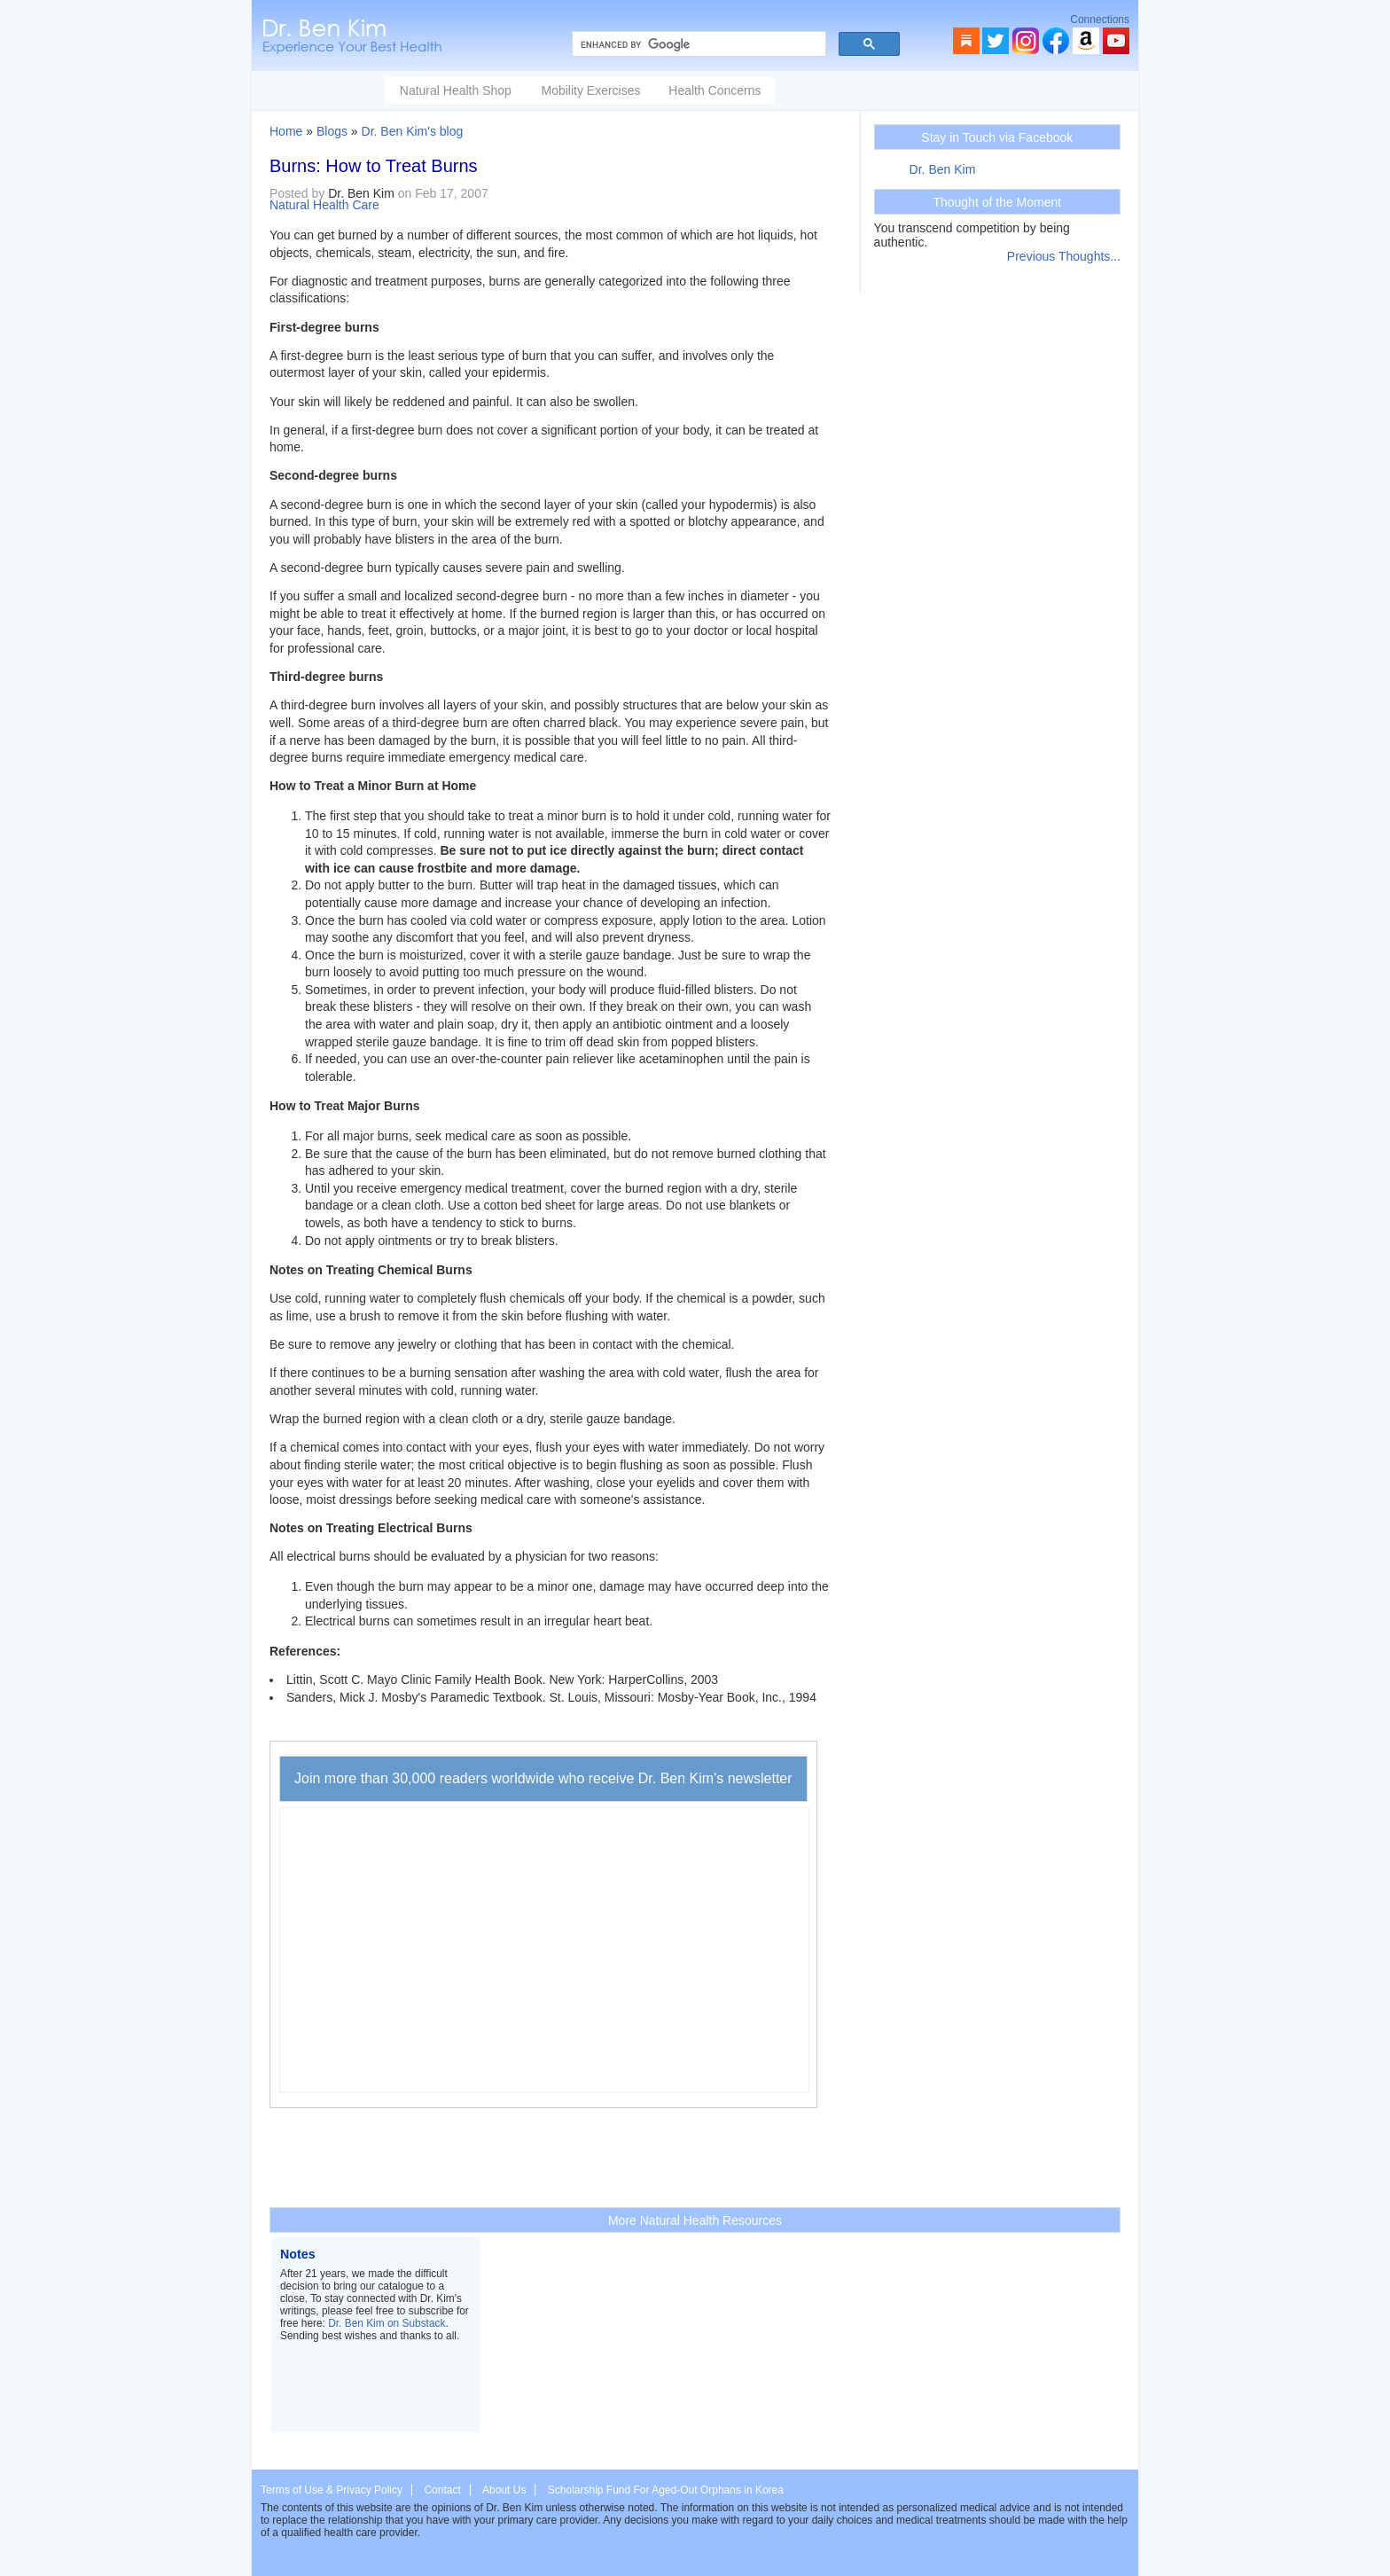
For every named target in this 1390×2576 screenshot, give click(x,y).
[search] (697, 44)
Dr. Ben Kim (943, 169)
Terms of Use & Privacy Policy (331, 2490)
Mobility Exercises (590, 90)
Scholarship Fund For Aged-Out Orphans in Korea (666, 2490)
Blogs (332, 131)
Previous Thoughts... (1064, 256)
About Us (504, 2490)
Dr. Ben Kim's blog (413, 131)
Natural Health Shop (455, 90)
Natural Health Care (324, 205)
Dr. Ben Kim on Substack (386, 2323)
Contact (442, 2490)
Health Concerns (714, 90)
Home (285, 131)
